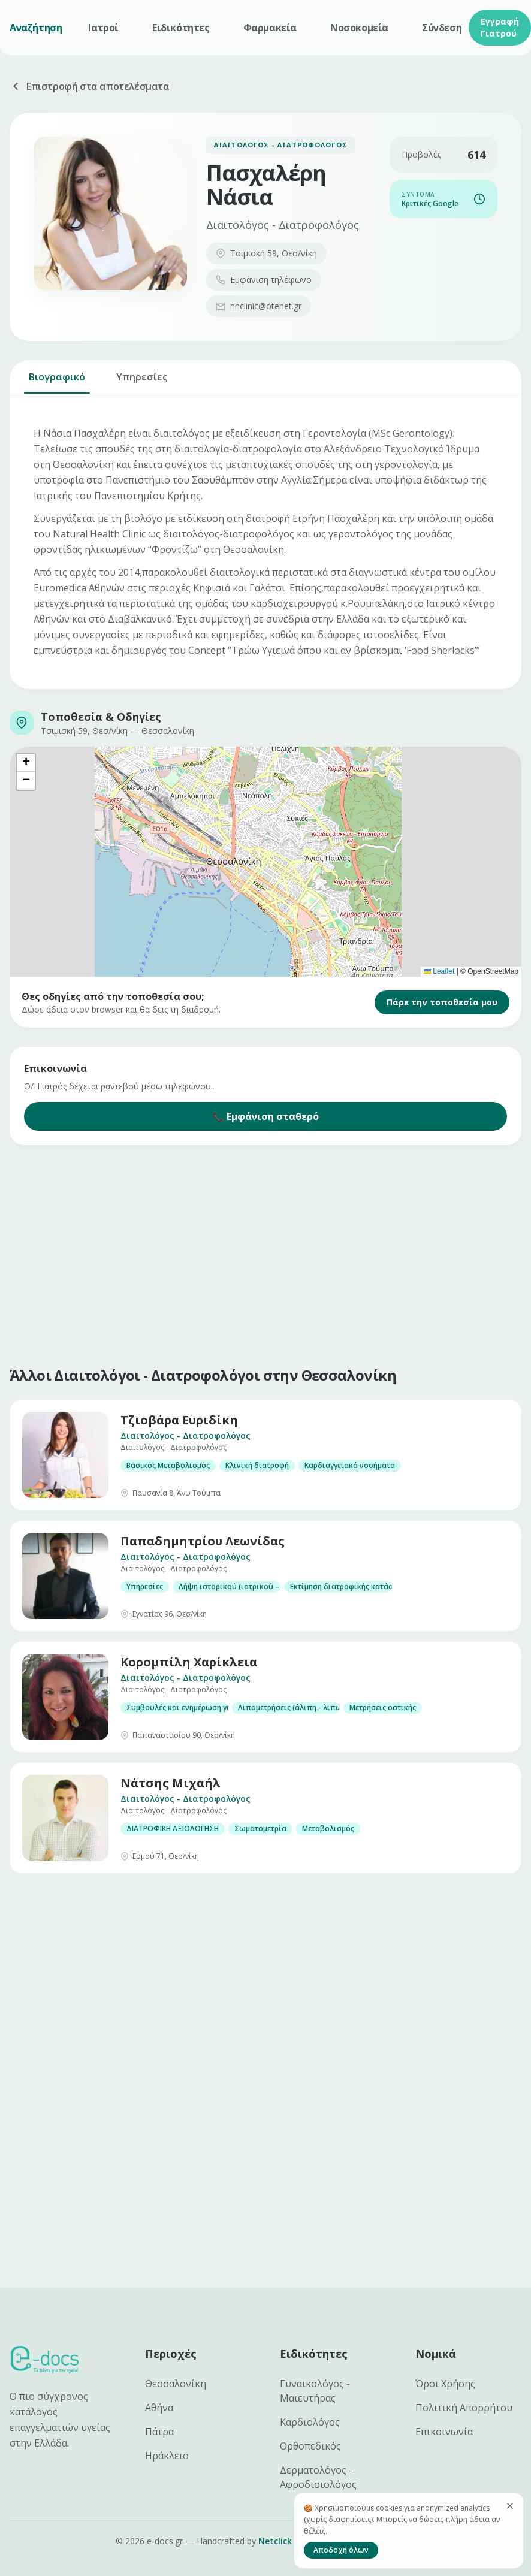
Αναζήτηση (36, 27)
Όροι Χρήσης (445, 2383)
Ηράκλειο (167, 2455)
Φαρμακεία (270, 27)
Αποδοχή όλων (341, 2550)
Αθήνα (159, 2407)
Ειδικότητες (181, 27)
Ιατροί (103, 27)
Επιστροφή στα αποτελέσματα (90, 86)
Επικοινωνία (444, 2431)
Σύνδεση (441, 27)
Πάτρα (159, 2431)
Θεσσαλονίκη (175, 2383)
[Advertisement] (230, 1253)
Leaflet (439, 971)
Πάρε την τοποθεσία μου (442, 1002)
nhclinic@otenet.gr (258, 306)
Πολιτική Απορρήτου (463, 2407)
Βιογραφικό (57, 382)
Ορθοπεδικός (310, 2446)
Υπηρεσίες (141, 382)
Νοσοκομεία (359, 27)
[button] (26, 763)
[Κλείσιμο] (510, 2506)
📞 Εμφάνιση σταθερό (265, 1116)
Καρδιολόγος (310, 2422)
